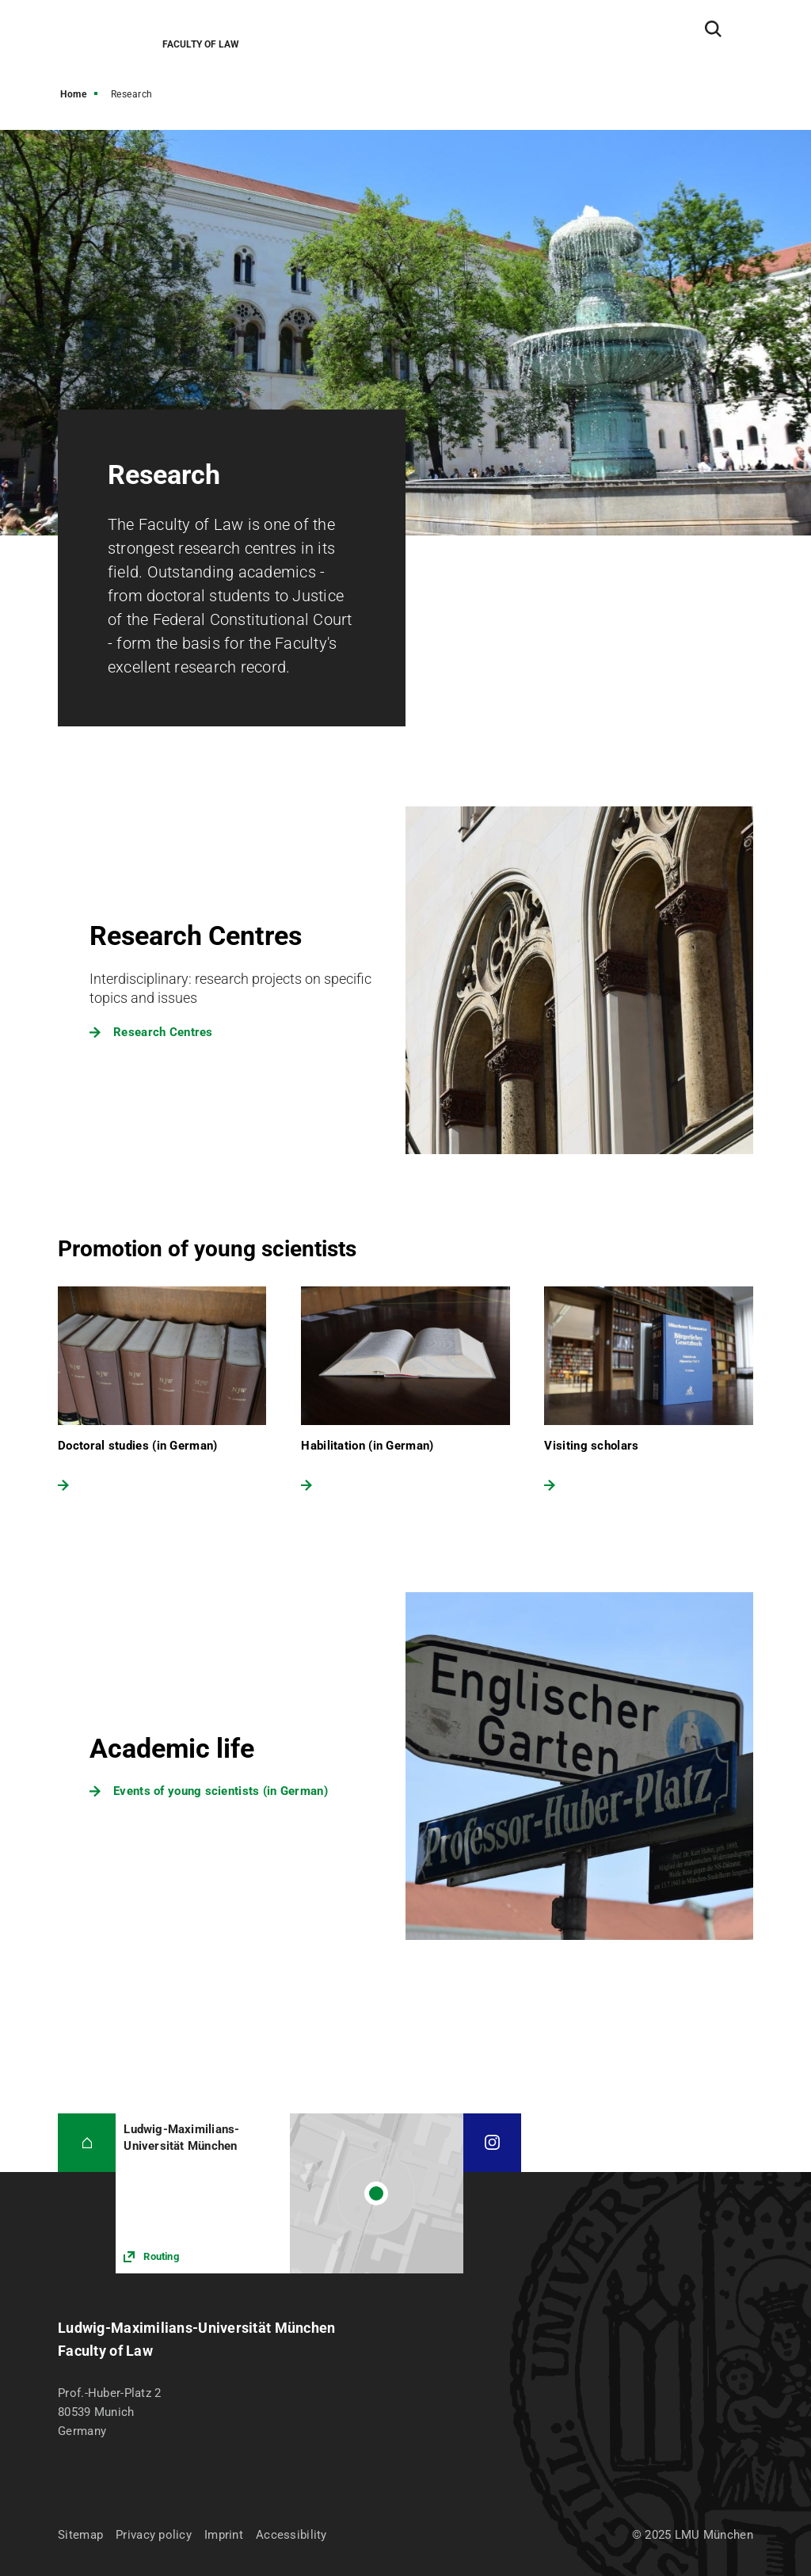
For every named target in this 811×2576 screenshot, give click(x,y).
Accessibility (291, 2535)
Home (73, 94)
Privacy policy (154, 2535)
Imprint (223, 2535)
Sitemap (80, 2535)
